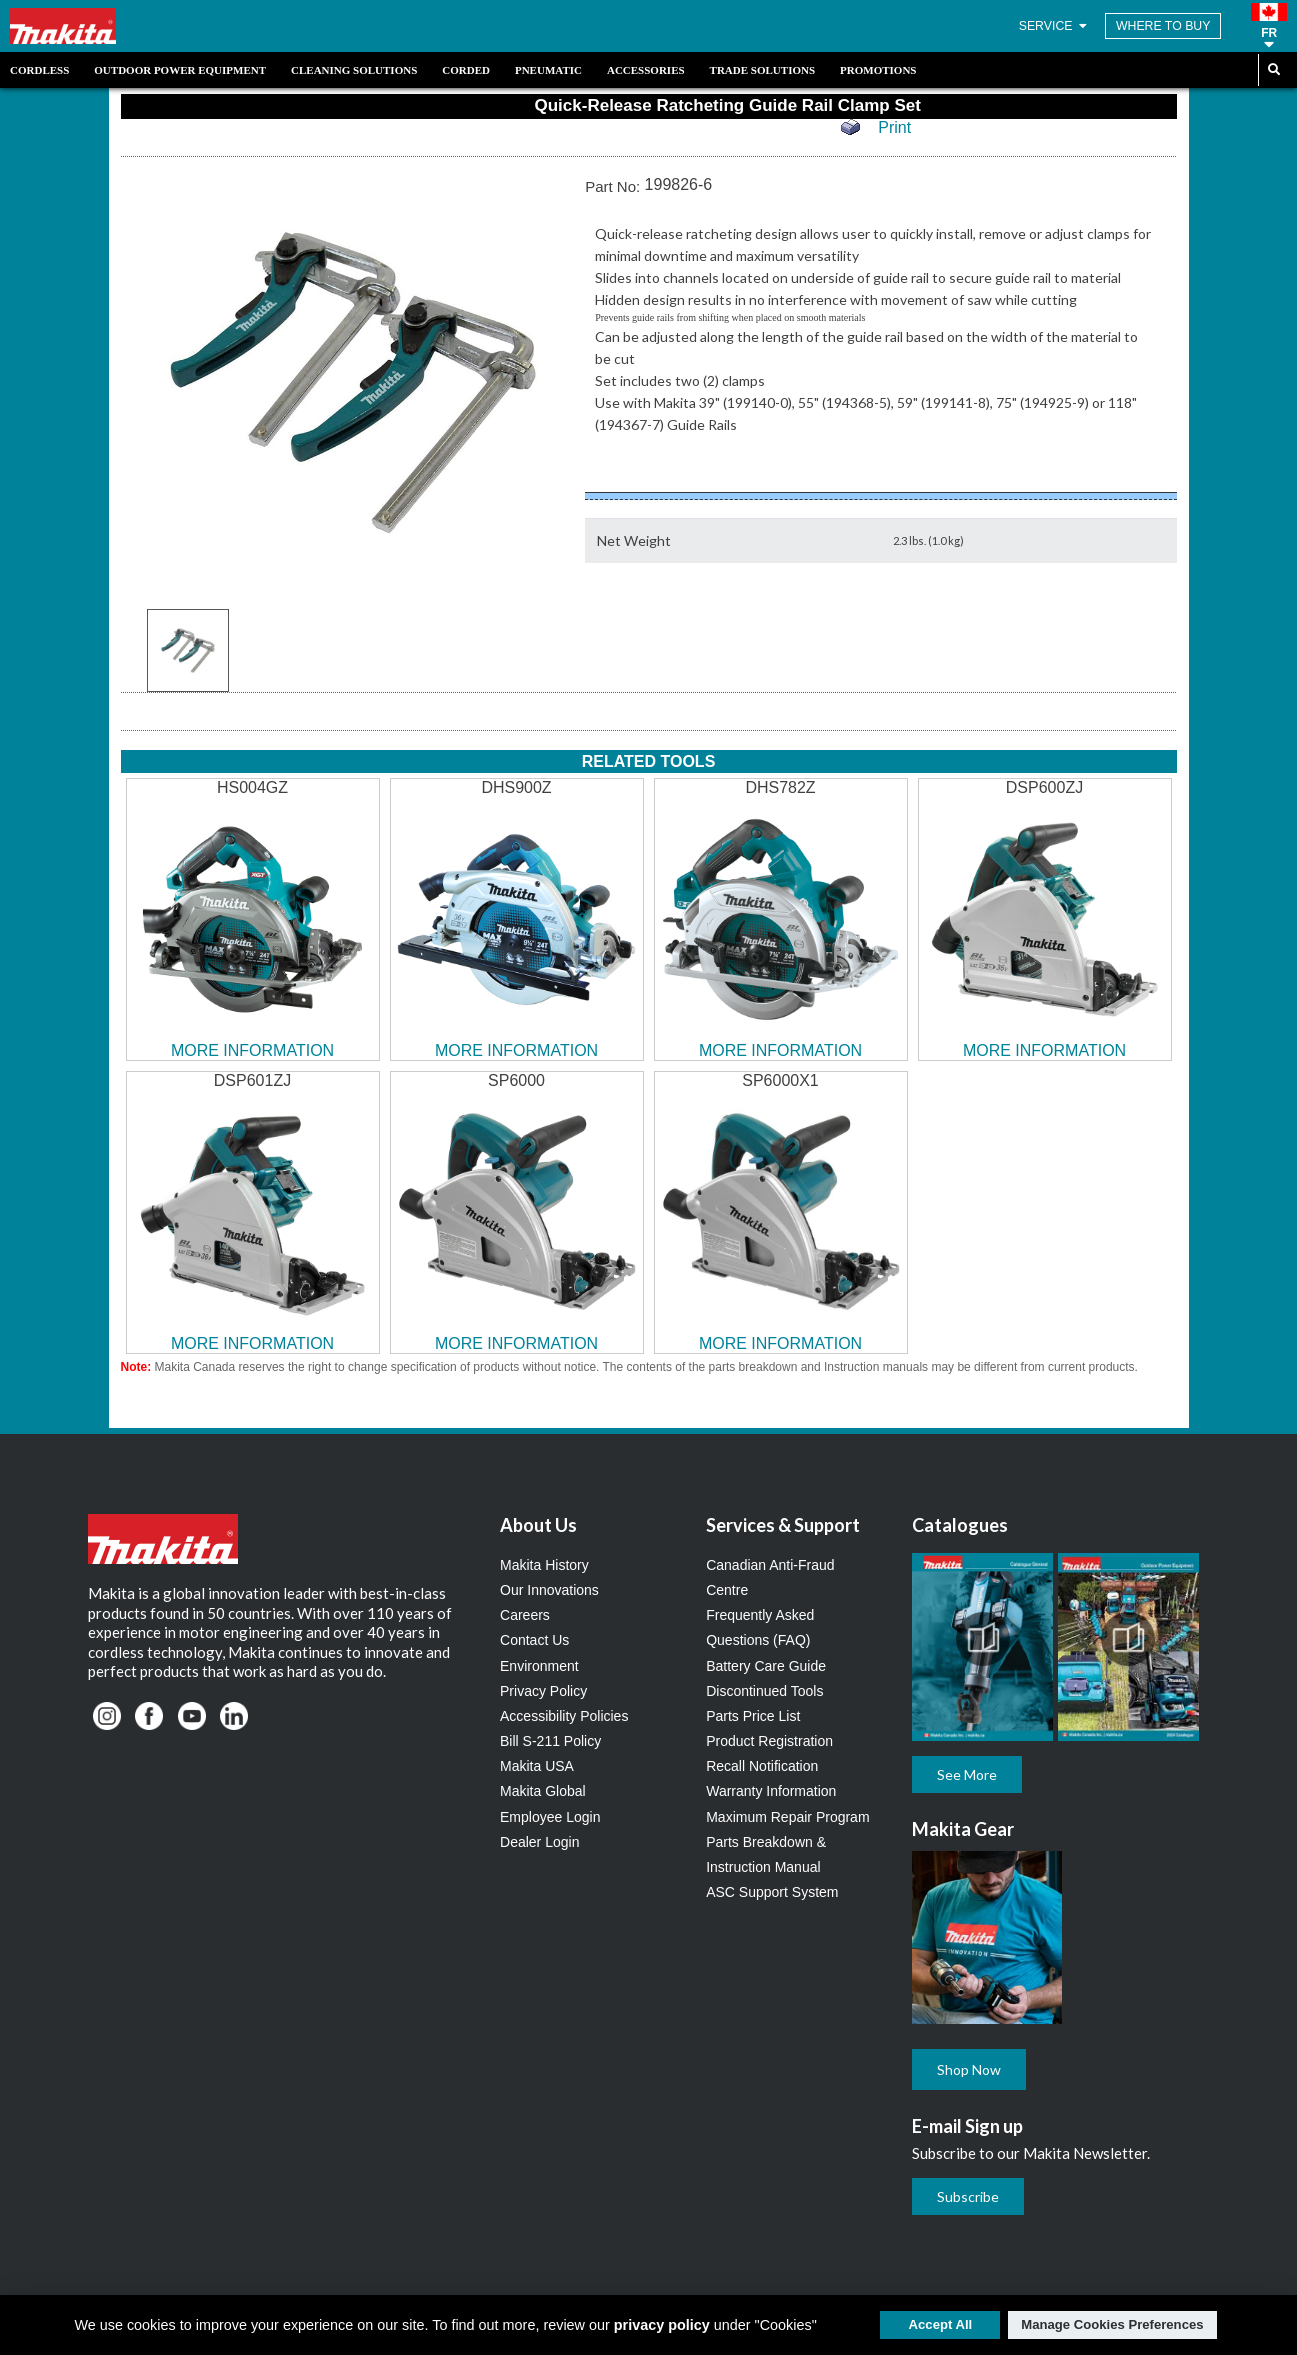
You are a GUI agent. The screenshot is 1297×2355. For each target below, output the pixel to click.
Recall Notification (762, 1766)
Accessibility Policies (564, 1716)
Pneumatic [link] (548, 70)
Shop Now (969, 2069)
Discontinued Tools (764, 1691)
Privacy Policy (543, 1691)
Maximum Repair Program (787, 1817)
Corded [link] (466, 70)
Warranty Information (771, 1791)
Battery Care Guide (766, 1666)
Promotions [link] (878, 70)
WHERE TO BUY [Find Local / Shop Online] (1163, 26)
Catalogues (960, 1525)
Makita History (544, 1565)
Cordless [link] (39, 70)
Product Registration (769, 1741)
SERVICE (1054, 26)
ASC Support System (772, 1892)
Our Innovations (549, 1590)
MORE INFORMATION (252, 1050)
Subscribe (968, 2196)
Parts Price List (753, 1716)
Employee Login (550, 1817)
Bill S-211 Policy (550, 1741)
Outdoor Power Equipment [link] (180, 70)
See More (967, 1774)
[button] (1269, 26)
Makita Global (543, 1791)
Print (894, 127)
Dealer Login (539, 1842)
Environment (539, 1666)
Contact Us (534, 1640)
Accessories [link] (646, 70)
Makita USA (537, 1766)
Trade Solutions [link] (762, 70)
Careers (525, 1615)
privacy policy (662, 2325)
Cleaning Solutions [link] (354, 70)
